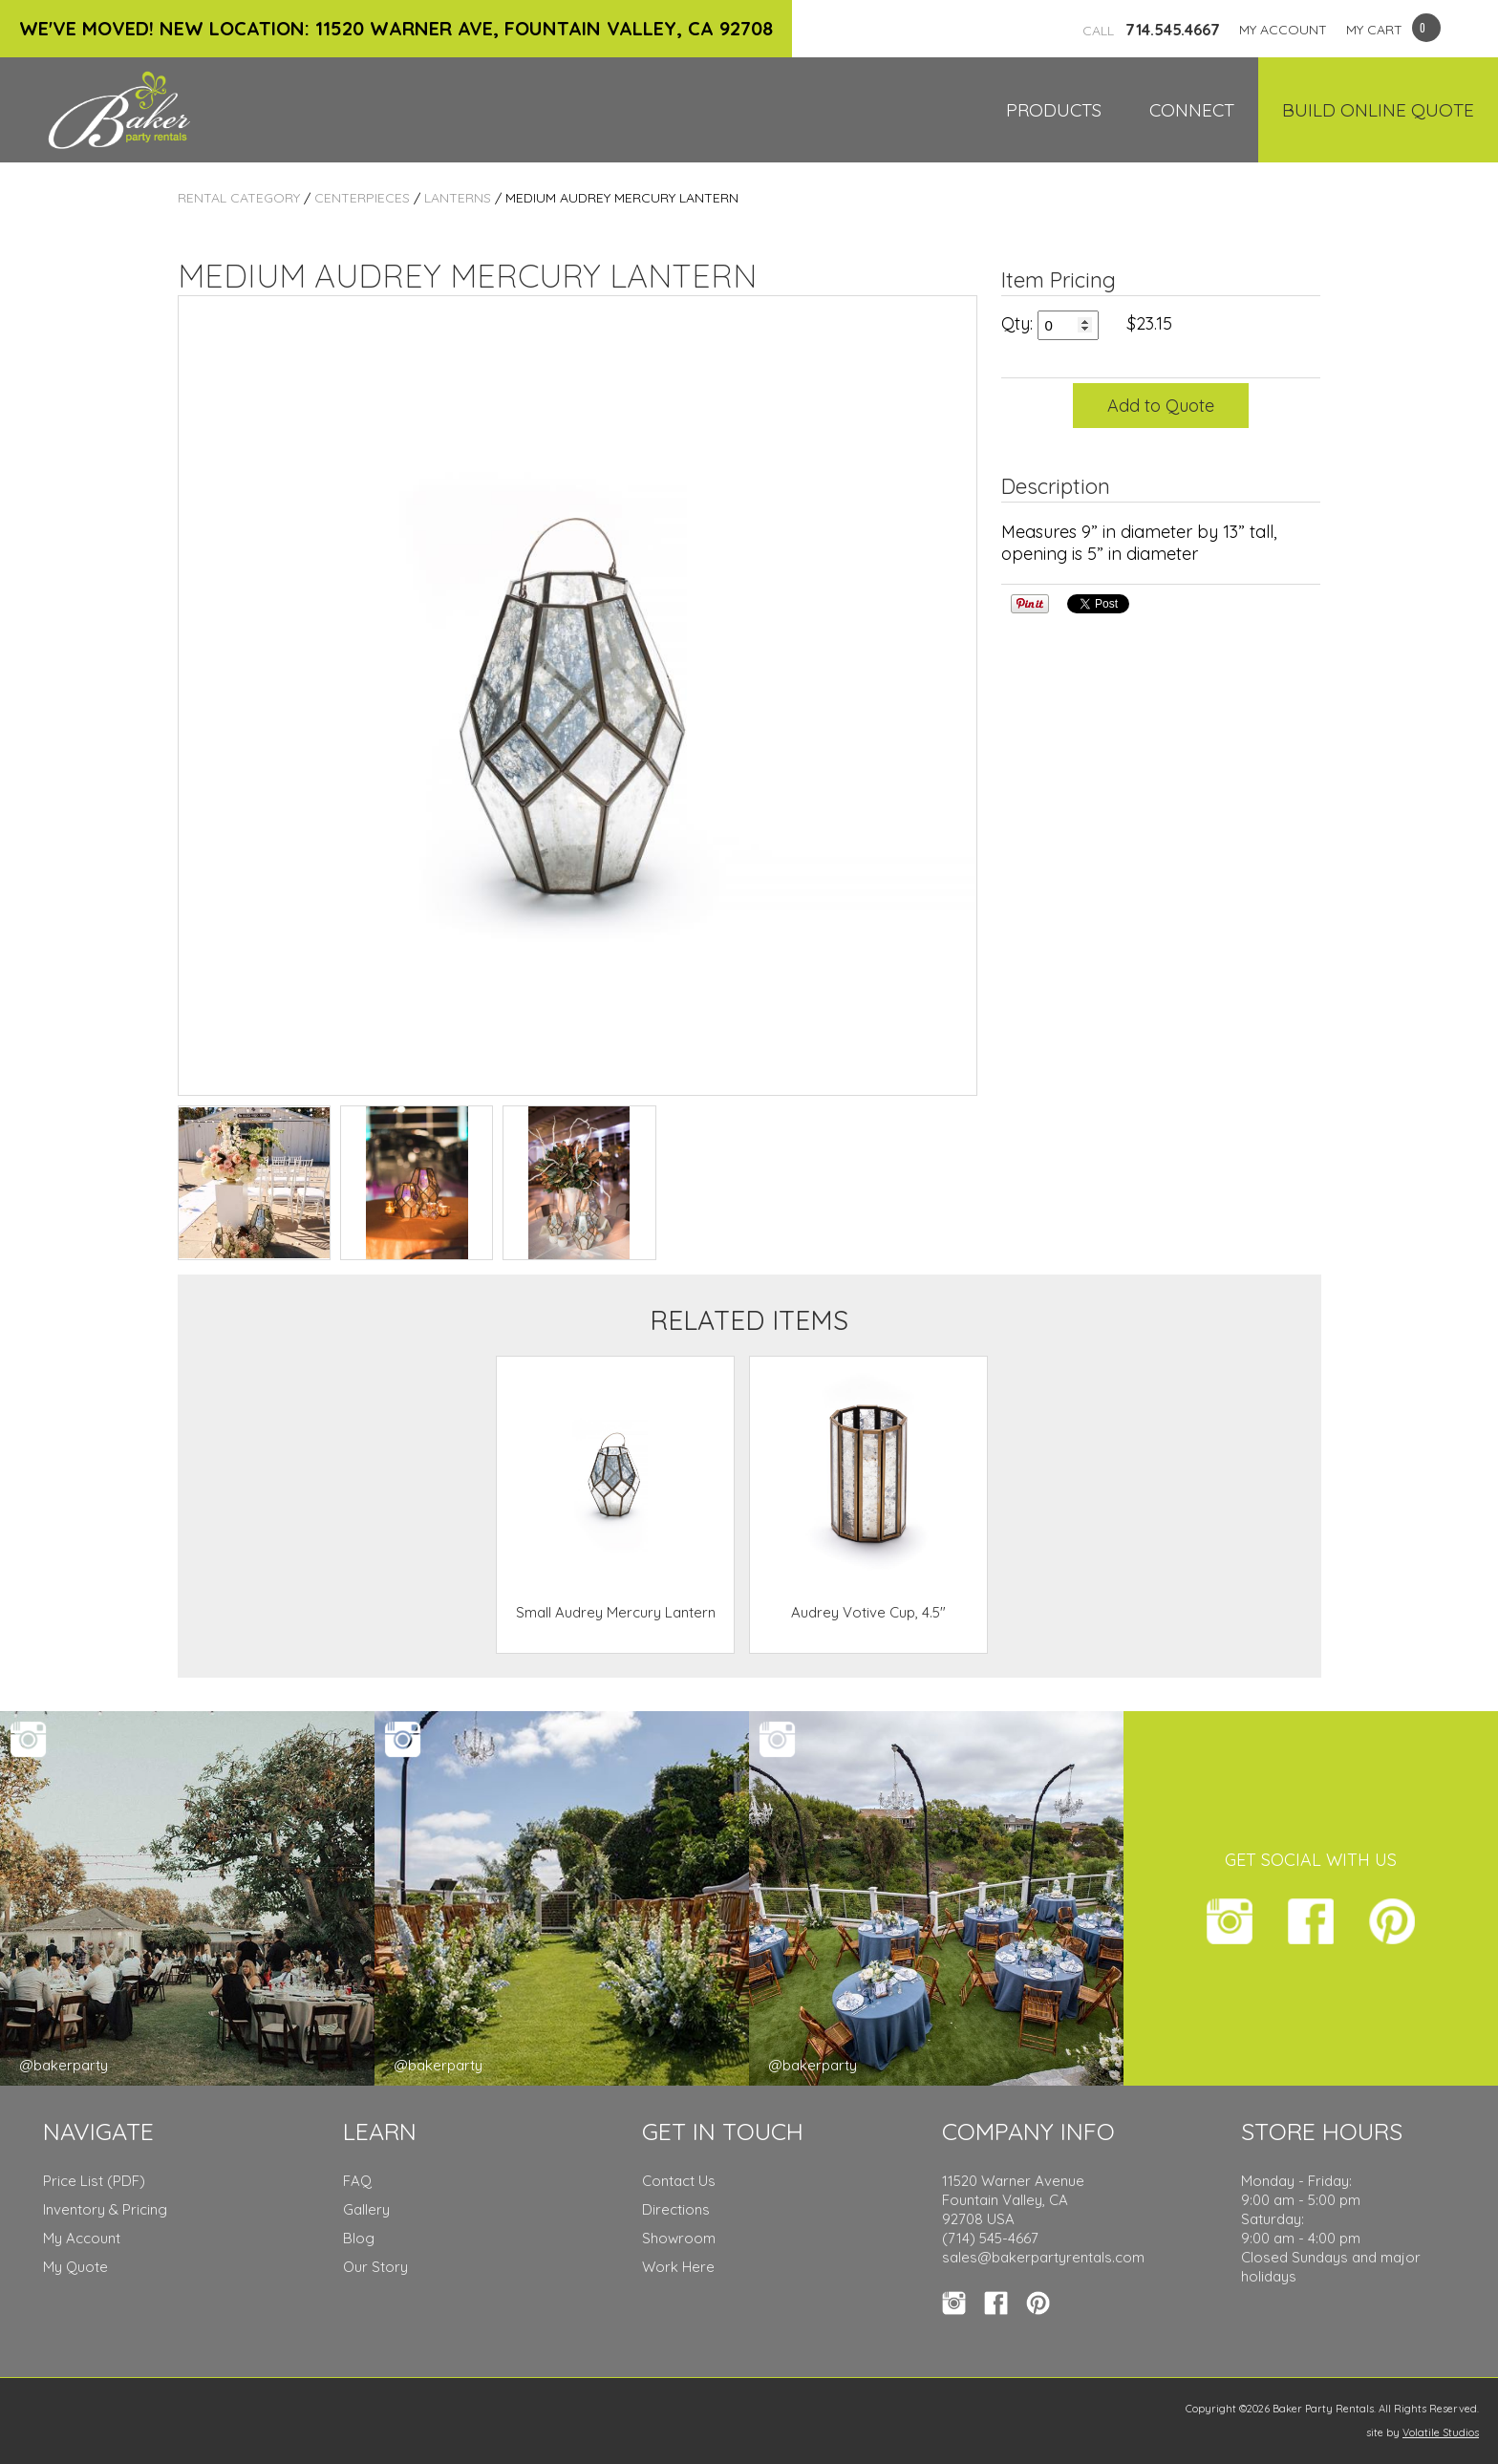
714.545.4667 (1151, 29)
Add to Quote (1160, 406)
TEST (254, 1182)
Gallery (366, 2209)
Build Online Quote (1378, 109)
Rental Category (239, 197)
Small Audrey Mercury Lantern (616, 1612)
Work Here (678, 2267)
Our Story (375, 2267)
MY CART (1374, 29)
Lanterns (457, 197)
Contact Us (679, 2181)
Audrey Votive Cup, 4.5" (868, 1612)
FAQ (357, 2181)
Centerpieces (362, 197)
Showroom (679, 2238)
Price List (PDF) (94, 2181)
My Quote (75, 2267)
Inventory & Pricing (105, 2209)
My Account (81, 2238)
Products (1054, 109)
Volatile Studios (1440, 2432)
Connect (1191, 109)
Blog (358, 2238)
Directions (676, 2209)
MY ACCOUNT (1283, 29)
